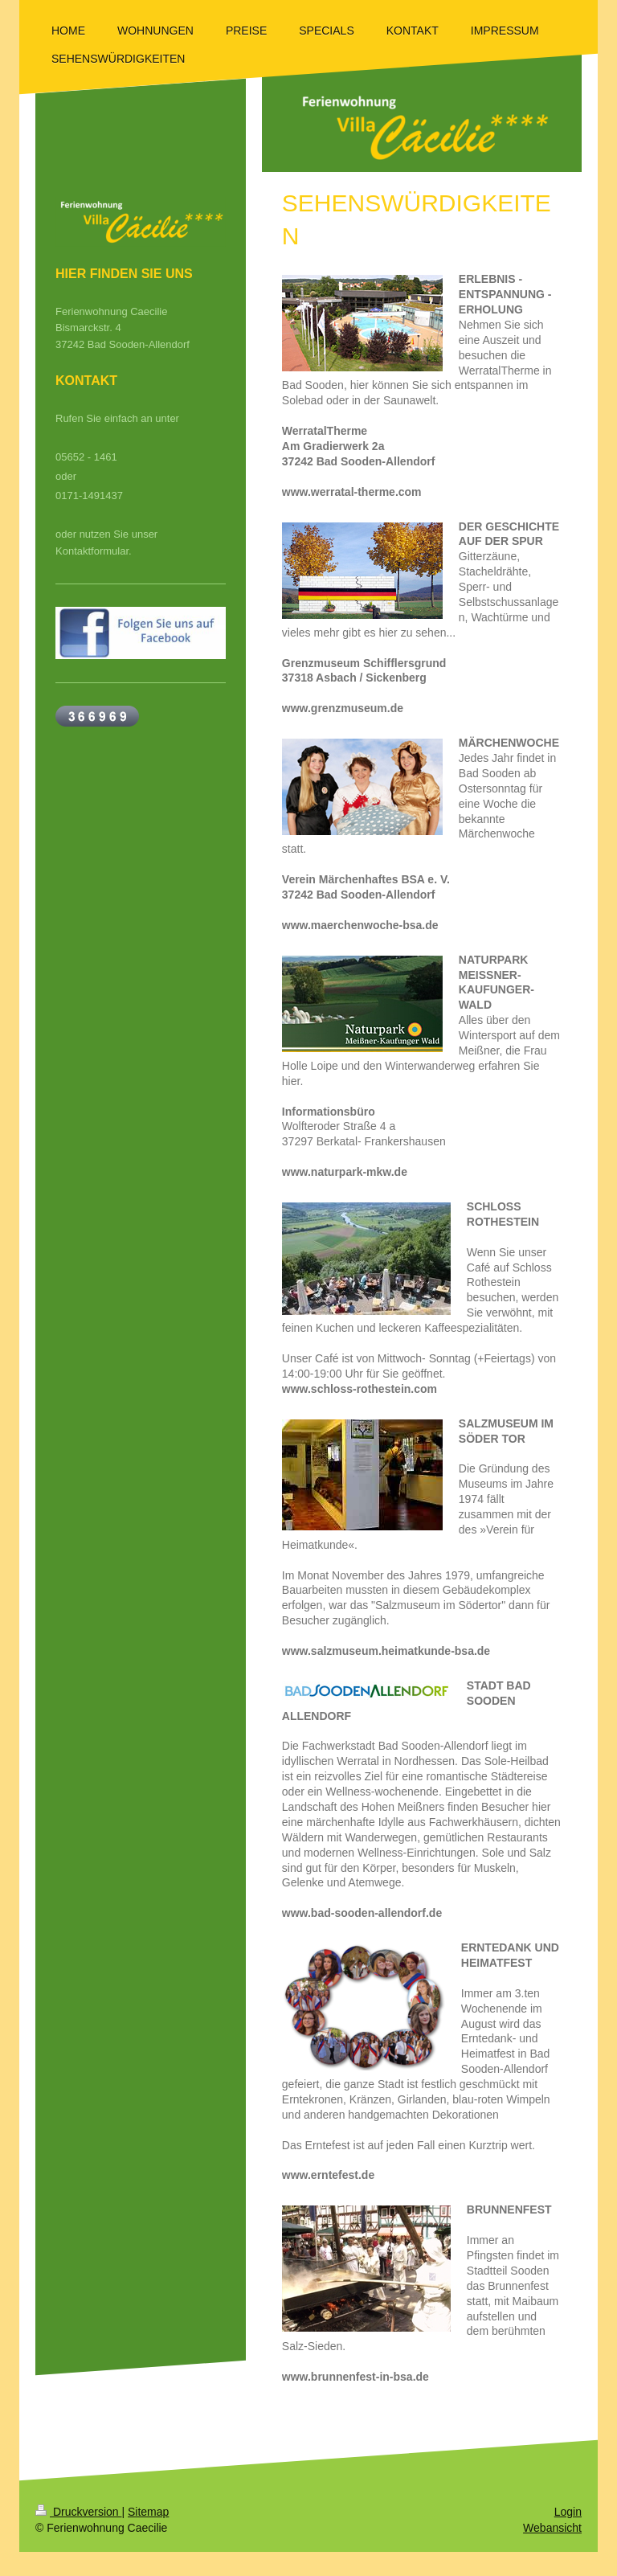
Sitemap (148, 2511)
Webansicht (552, 2527)
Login (568, 2511)
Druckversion (78, 2511)
